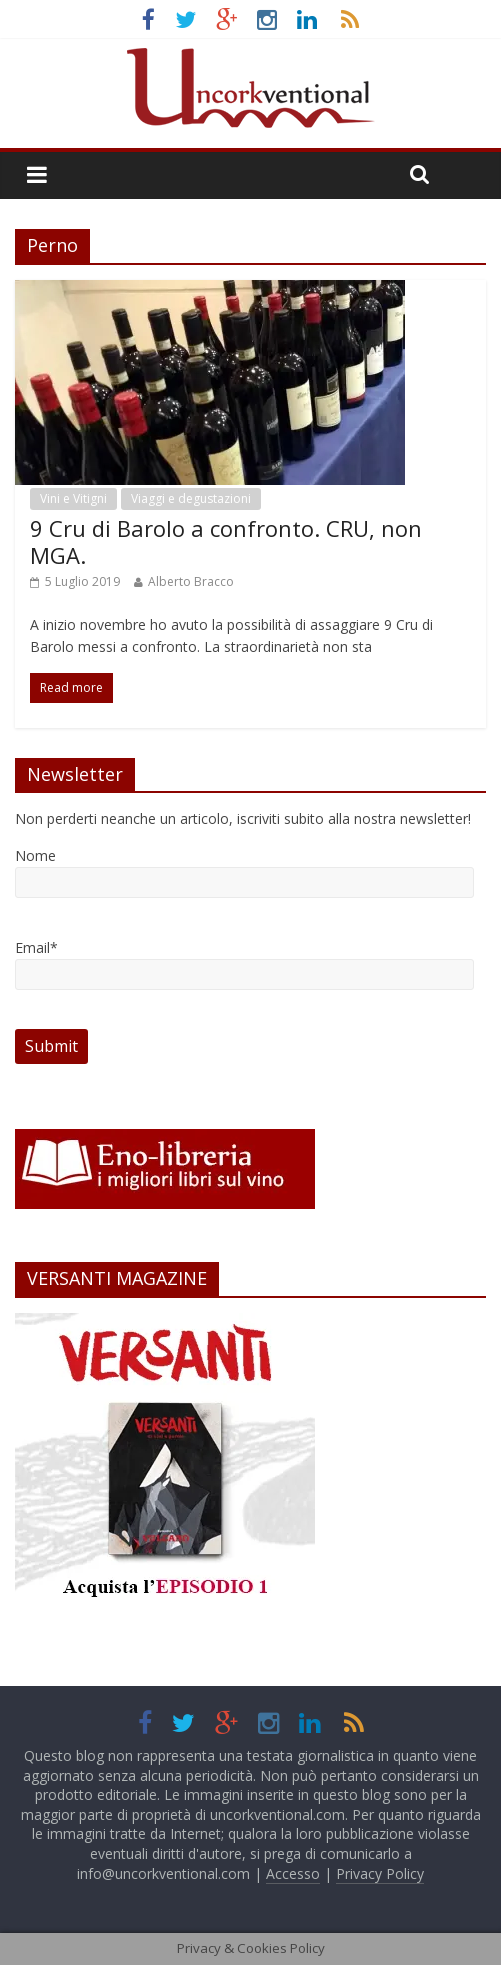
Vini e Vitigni (73, 498)
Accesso (293, 1873)
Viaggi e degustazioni (191, 498)
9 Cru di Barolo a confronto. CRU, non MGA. (226, 541)
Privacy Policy (380, 1873)
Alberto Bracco (191, 581)
